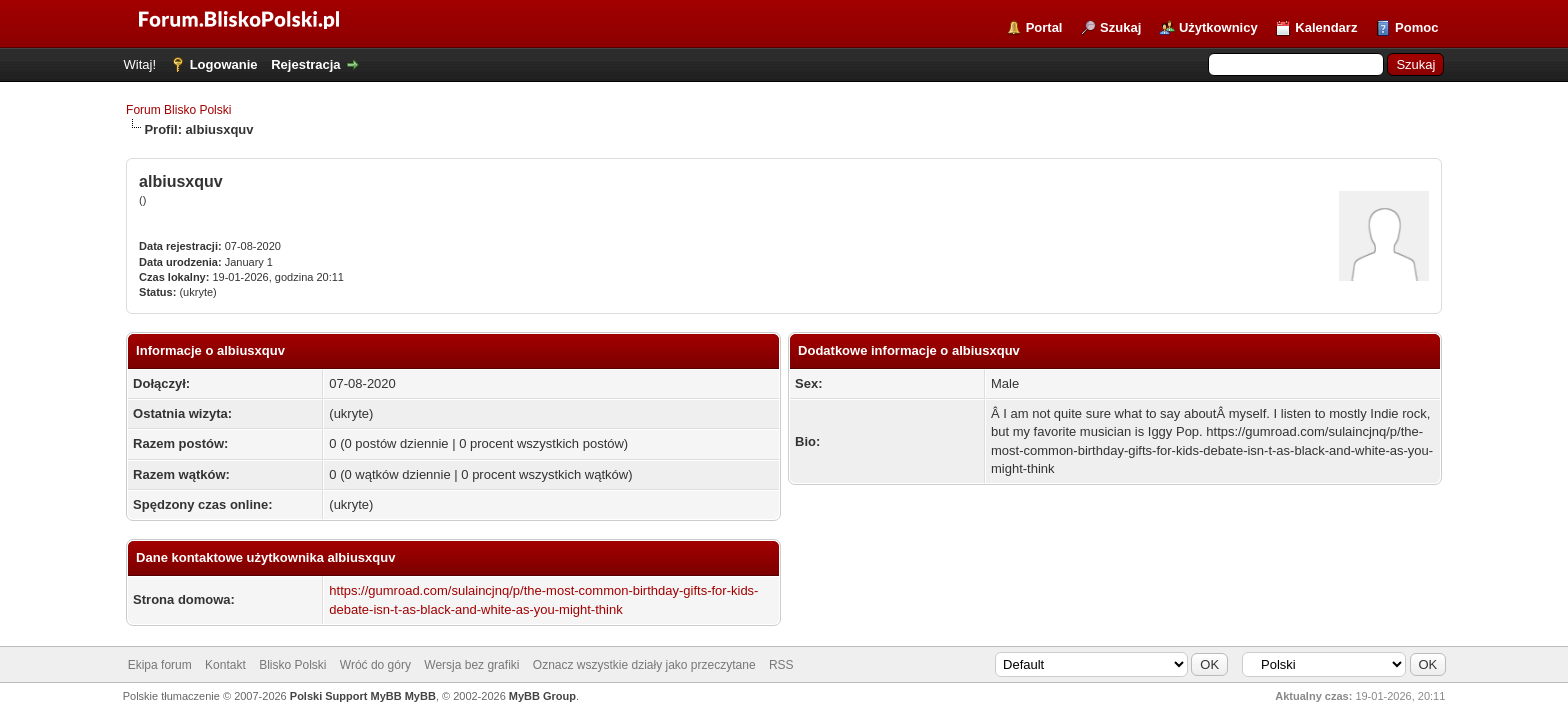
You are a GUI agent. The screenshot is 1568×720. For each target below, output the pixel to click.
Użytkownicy (1218, 27)
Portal (1044, 27)
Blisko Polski (292, 665)
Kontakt (225, 665)
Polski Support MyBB (346, 696)
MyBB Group (542, 696)
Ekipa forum (160, 665)
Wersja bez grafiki (471, 665)
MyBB (420, 696)
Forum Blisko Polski (178, 110)
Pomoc (1416, 27)
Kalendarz (1326, 27)
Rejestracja (305, 64)
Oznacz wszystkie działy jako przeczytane (644, 665)
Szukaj (1120, 27)
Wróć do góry (375, 665)
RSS (781, 665)
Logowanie (224, 64)
